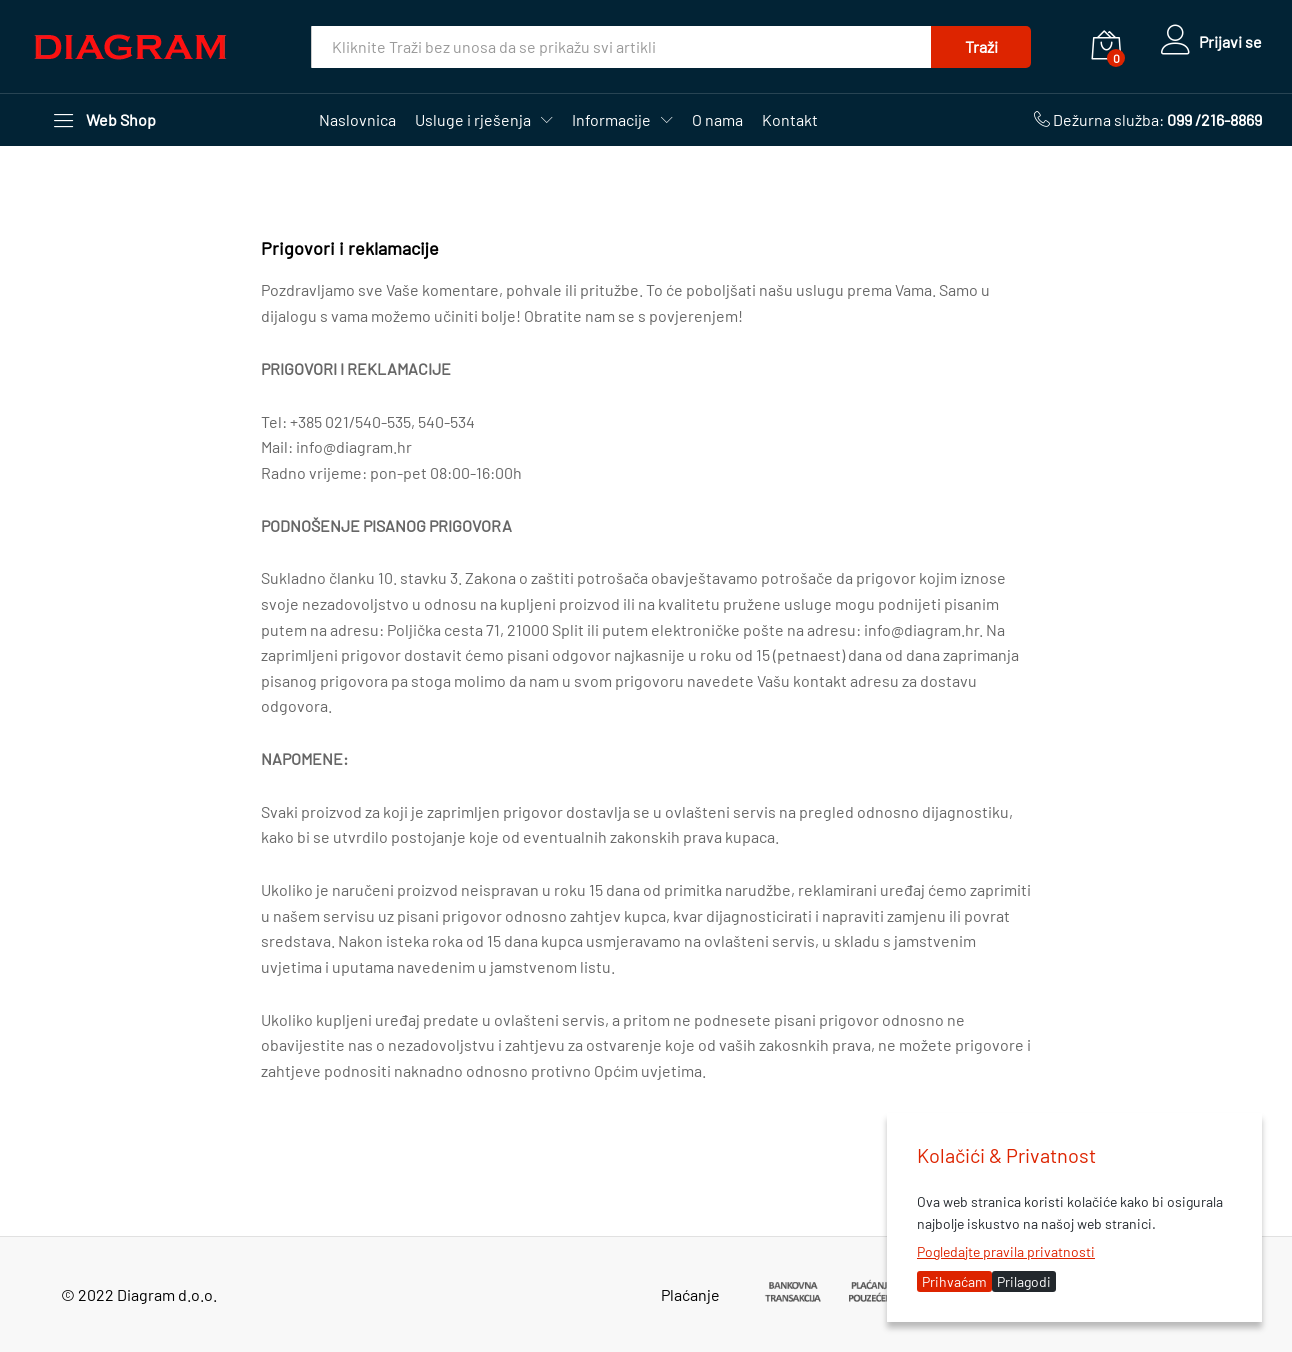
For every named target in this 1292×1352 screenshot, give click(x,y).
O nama (717, 120)
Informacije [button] (611, 120)
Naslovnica (357, 120)
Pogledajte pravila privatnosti (1006, 1251)
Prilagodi (1024, 1281)
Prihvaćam (954, 1281)
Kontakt (790, 120)
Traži (977, 46)
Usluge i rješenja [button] (473, 120)
